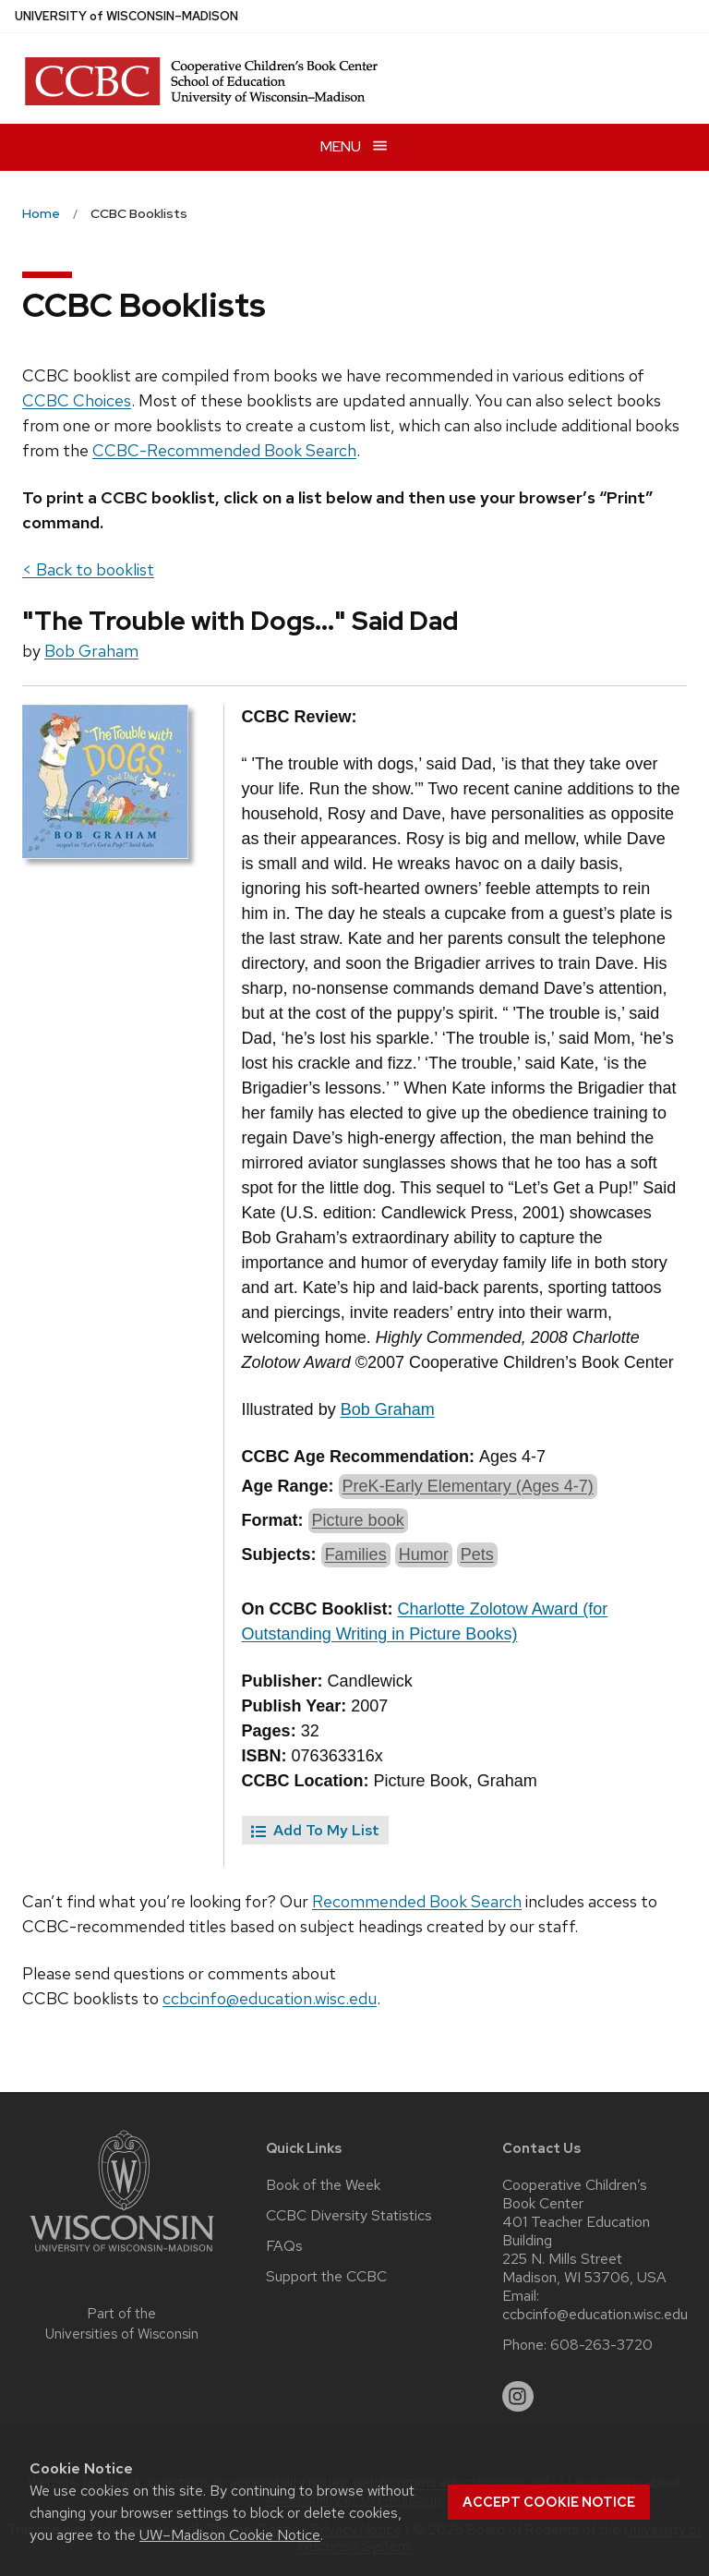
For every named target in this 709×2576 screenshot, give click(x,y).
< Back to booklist (88, 569)
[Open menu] (354, 147)
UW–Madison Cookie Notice (229, 2535)
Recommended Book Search (417, 1901)
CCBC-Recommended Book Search (224, 450)
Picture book (358, 1520)
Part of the (121, 2324)
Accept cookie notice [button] (549, 2502)
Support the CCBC (326, 2277)
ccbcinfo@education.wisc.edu (269, 1998)
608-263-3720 (601, 2345)
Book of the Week (323, 2185)
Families (356, 1554)
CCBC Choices (76, 400)
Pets (477, 1554)
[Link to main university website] (122, 2255)
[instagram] (518, 2397)
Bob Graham (91, 650)
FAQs (284, 2246)
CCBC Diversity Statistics (349, 2216)
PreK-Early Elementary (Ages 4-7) (468, 1486)
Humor (424, 1554)
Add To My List (315, 1830)
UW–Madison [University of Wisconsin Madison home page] (126, 16)
